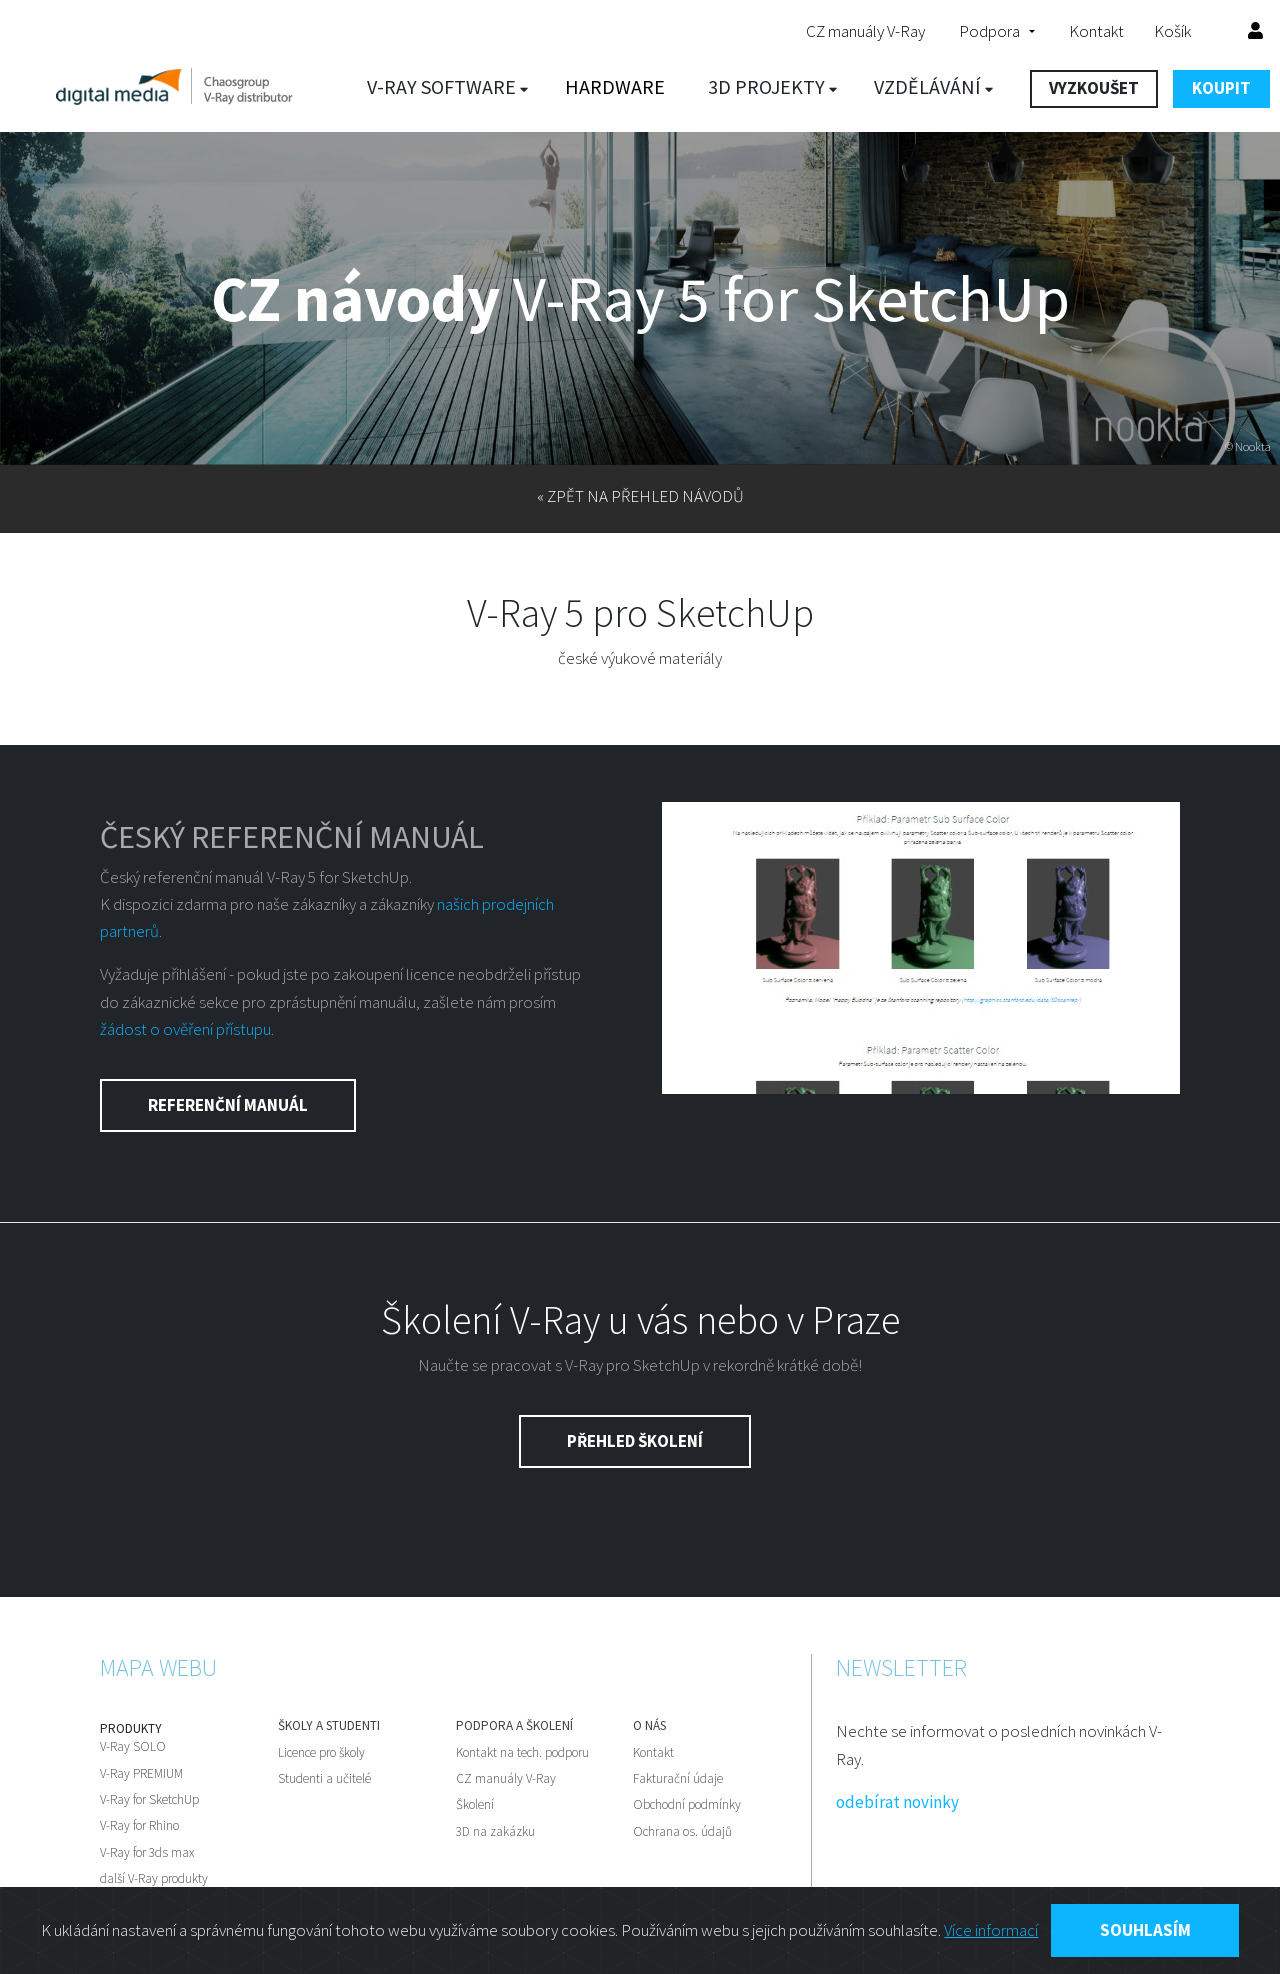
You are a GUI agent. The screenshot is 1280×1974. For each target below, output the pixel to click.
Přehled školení (635, 1441)
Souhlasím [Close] (1145, 1930)
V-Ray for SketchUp (149, 1800)
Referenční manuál (228, 1105)
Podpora (989, 31)
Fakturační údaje (678, 1779)
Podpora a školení (514, 1726)
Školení (475, 1805)
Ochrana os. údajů (682, 1832)
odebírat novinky (897, 1802)
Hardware (615, 86)
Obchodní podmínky (687, 1805)
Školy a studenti (329, 1726)
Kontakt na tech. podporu (522, 1753)
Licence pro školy (321, 1753)
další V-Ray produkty (154, 1879)
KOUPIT (1221, 88)
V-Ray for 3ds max (147, 1853)
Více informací (991, 1930)
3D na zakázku (495, 1832)
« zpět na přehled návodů (640, 496)
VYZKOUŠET (1094, 88)
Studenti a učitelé (324, 1779)
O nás (649, 1726)
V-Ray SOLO (133, 1747)
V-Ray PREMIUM (141, 1774)
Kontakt (1096, 31)
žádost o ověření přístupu (185, 1029)
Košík (1186, 31)
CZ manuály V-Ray (865, 31)
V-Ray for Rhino (139, 1826)
